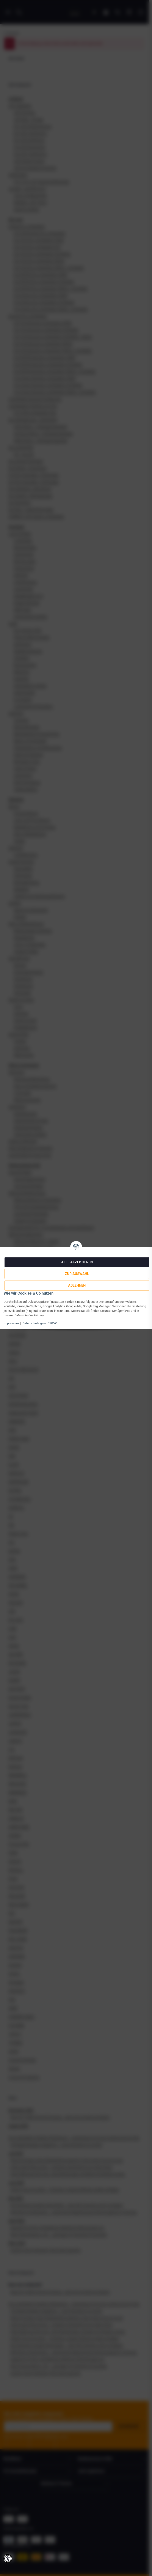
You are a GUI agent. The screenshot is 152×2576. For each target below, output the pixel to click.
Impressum (11, 1323)
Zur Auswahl (77, 1274)
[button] (7, 2558)
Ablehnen (77, 1285)
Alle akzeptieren (77, 1262)
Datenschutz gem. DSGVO (39, 1323)
